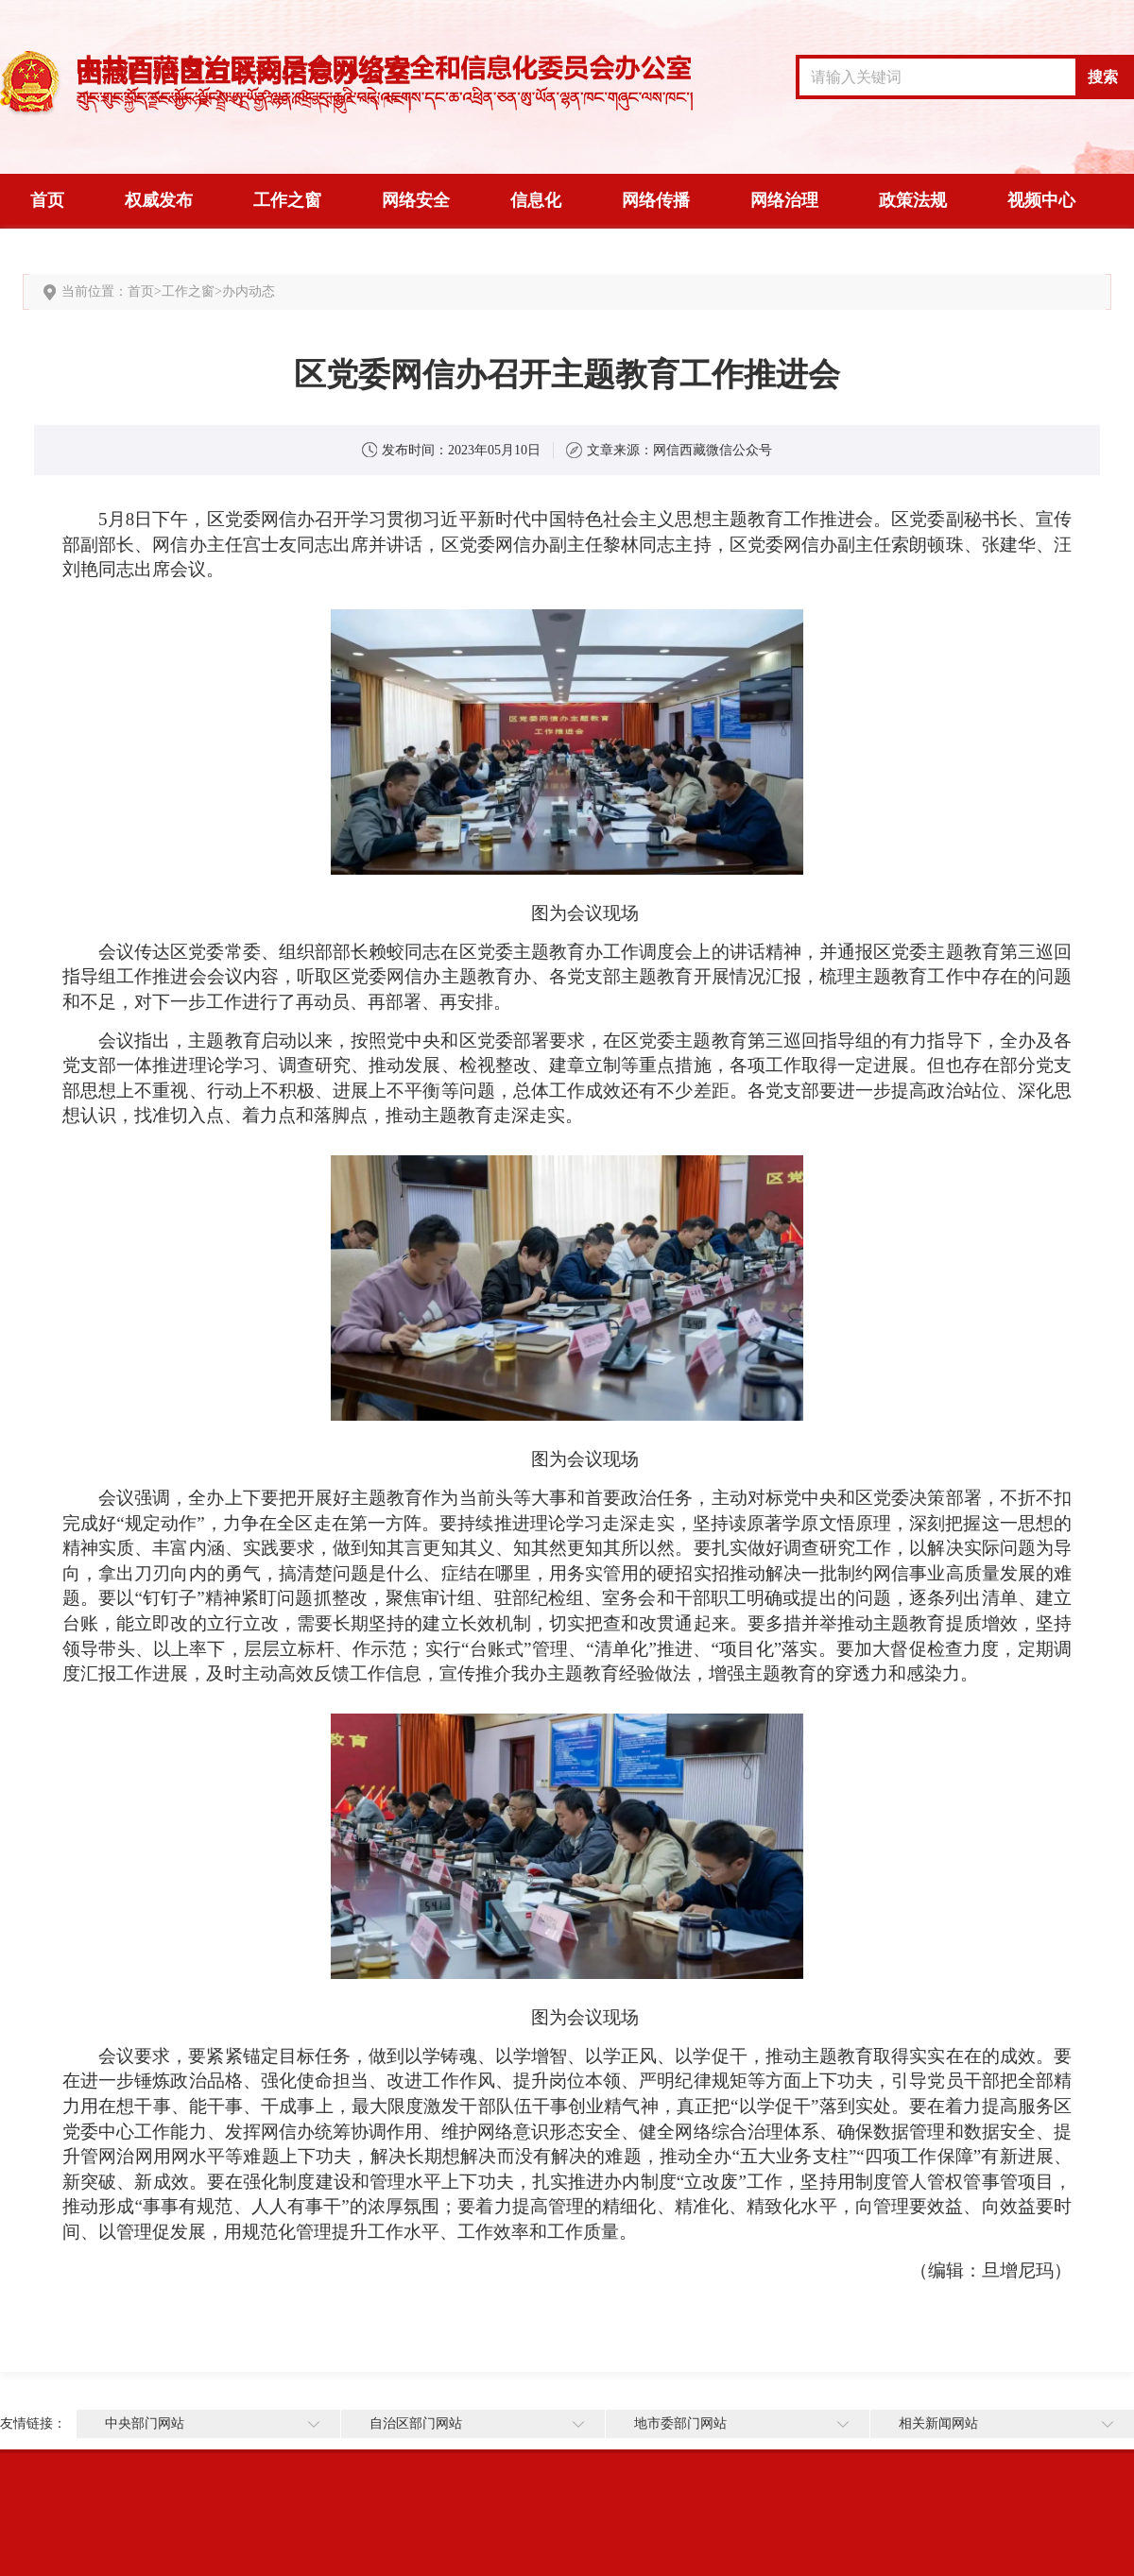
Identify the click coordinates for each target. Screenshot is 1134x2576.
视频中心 (1041, 200)
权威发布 (159, 200)
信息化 (535, 200)
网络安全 (416, 200)
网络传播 (656, 200)
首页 (47, 200)
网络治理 (784, 200)
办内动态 (248, 291)
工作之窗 (287, 200)
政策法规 (913, 200)
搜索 (1103, 77)
